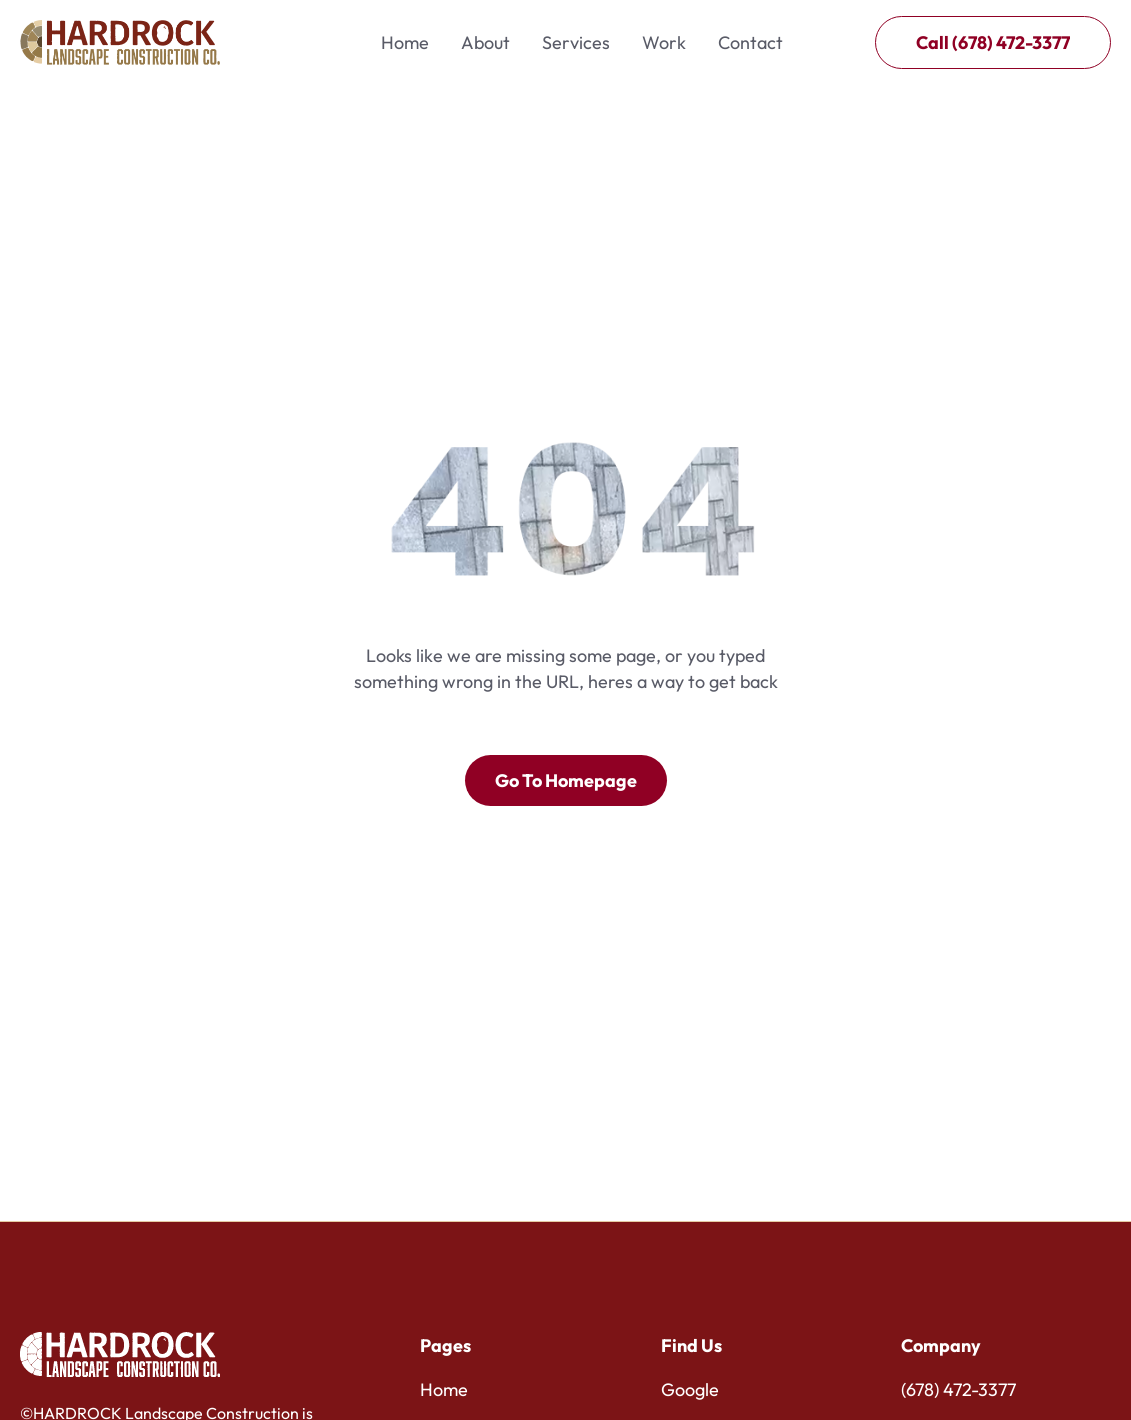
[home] (120, 42)
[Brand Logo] (120, 1354)
